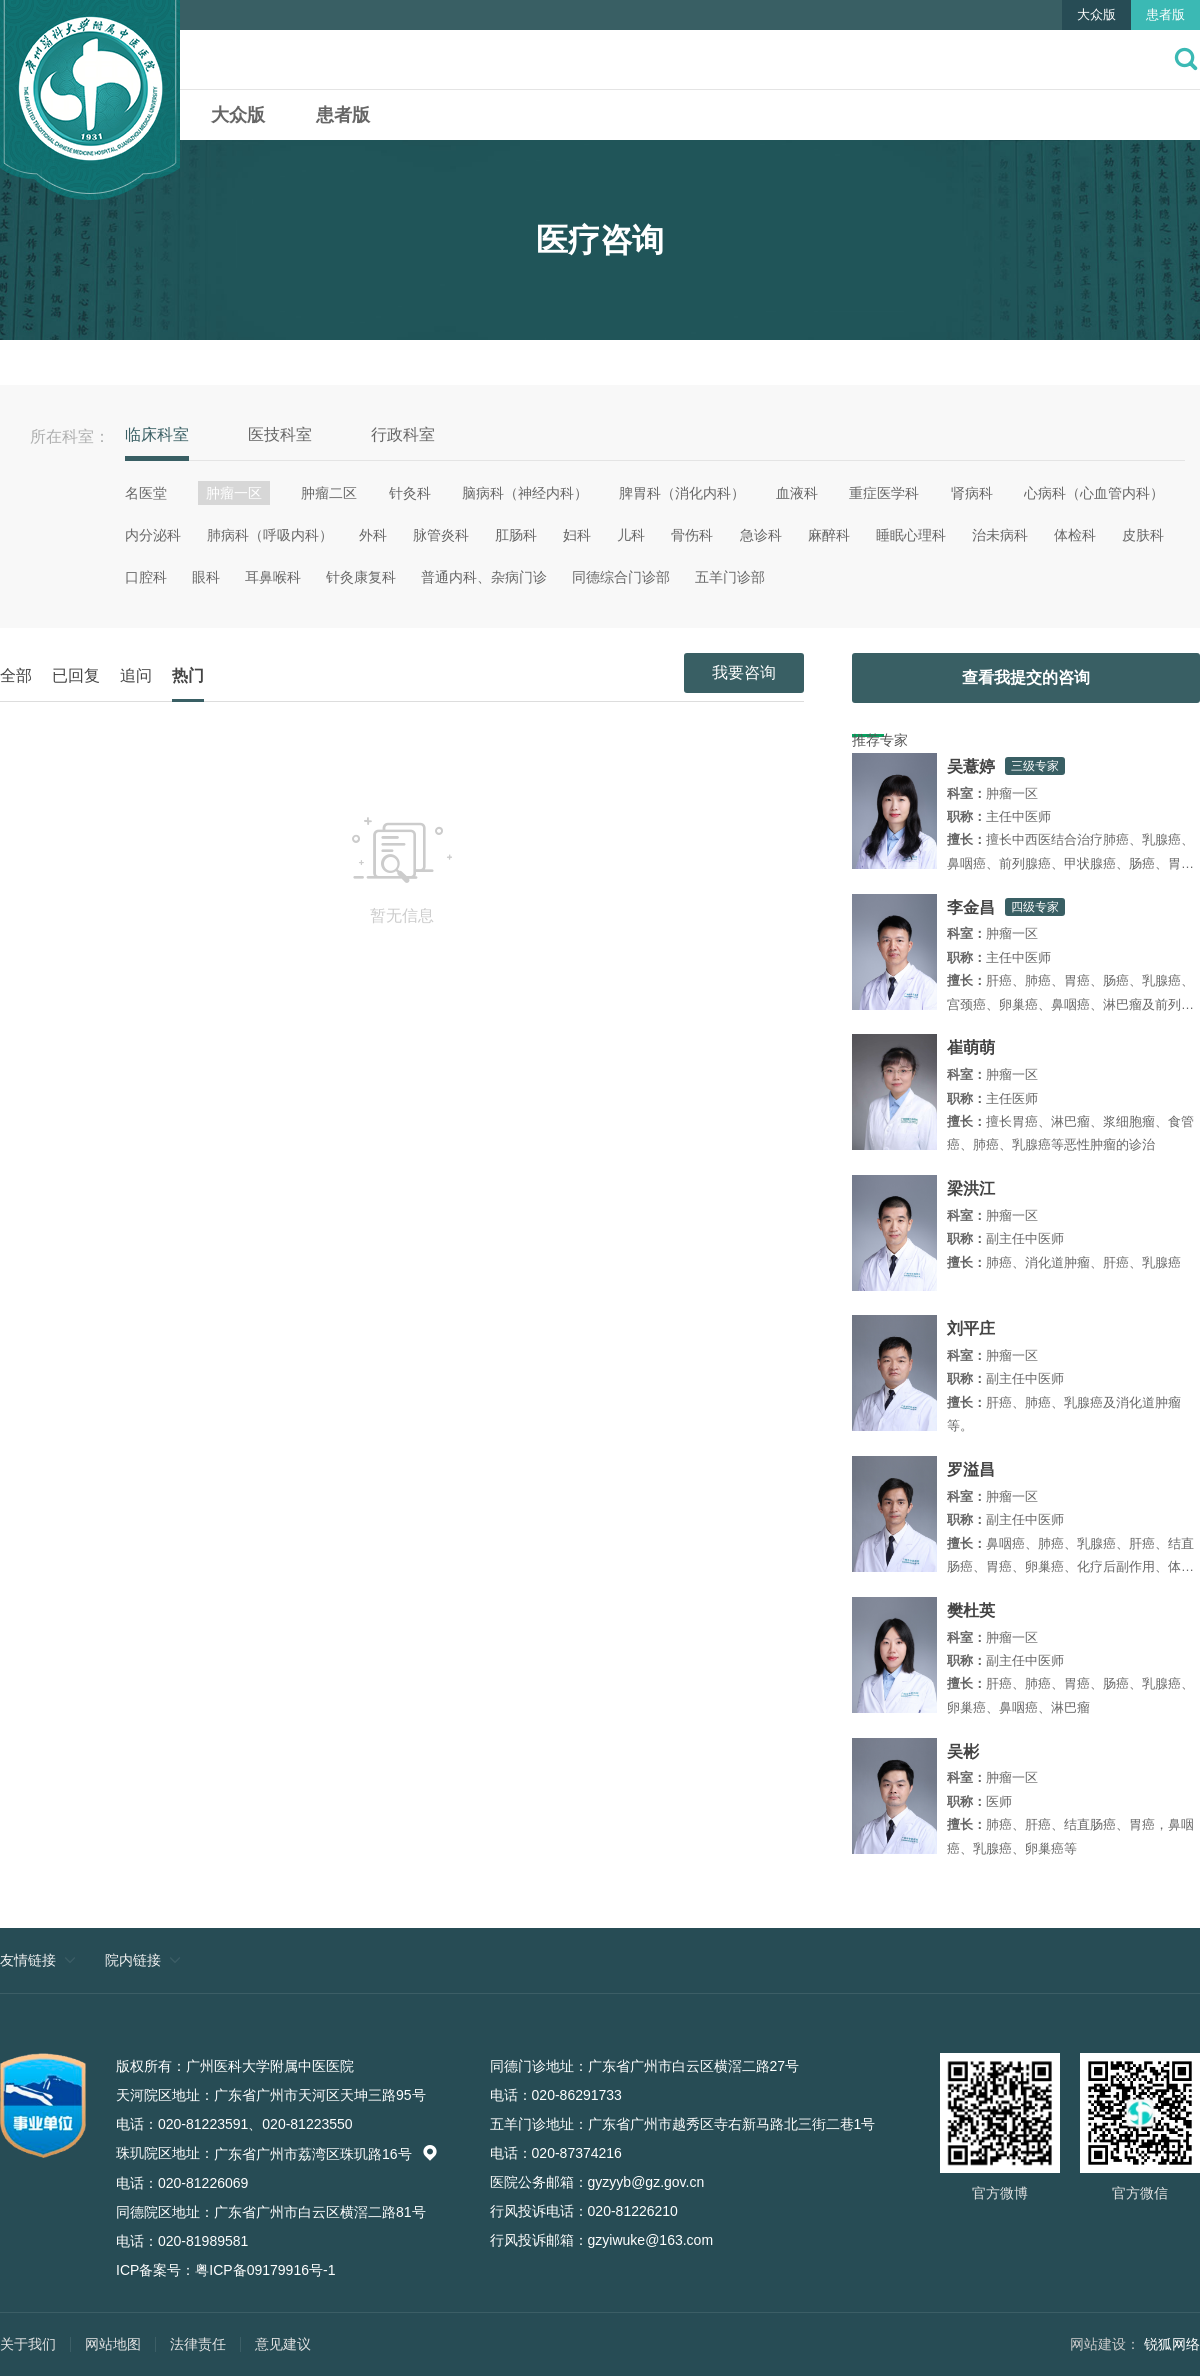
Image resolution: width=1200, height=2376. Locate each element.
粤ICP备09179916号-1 (265, 2270)
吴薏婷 (971, 766)
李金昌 (971, 907)
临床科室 (157, 434)
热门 (188, 675)
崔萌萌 (971, 1047)
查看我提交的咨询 (1026, 677)
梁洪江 (971, 1188)
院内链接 (133, 1960)
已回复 (76, 675)
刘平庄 (971, 1328)
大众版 (1096, 14)
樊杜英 (971, 1610)
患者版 (1165, 14)
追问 (136, 675)
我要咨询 (744, 672)
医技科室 (280, 434)
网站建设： (1105, 2344)
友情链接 (28, 1960)
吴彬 (963, 1751)
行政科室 (403, 434)
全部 (16, 675)
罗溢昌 (971, 1469)
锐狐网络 (1172, 2344)
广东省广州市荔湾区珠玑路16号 (326, 2154)
